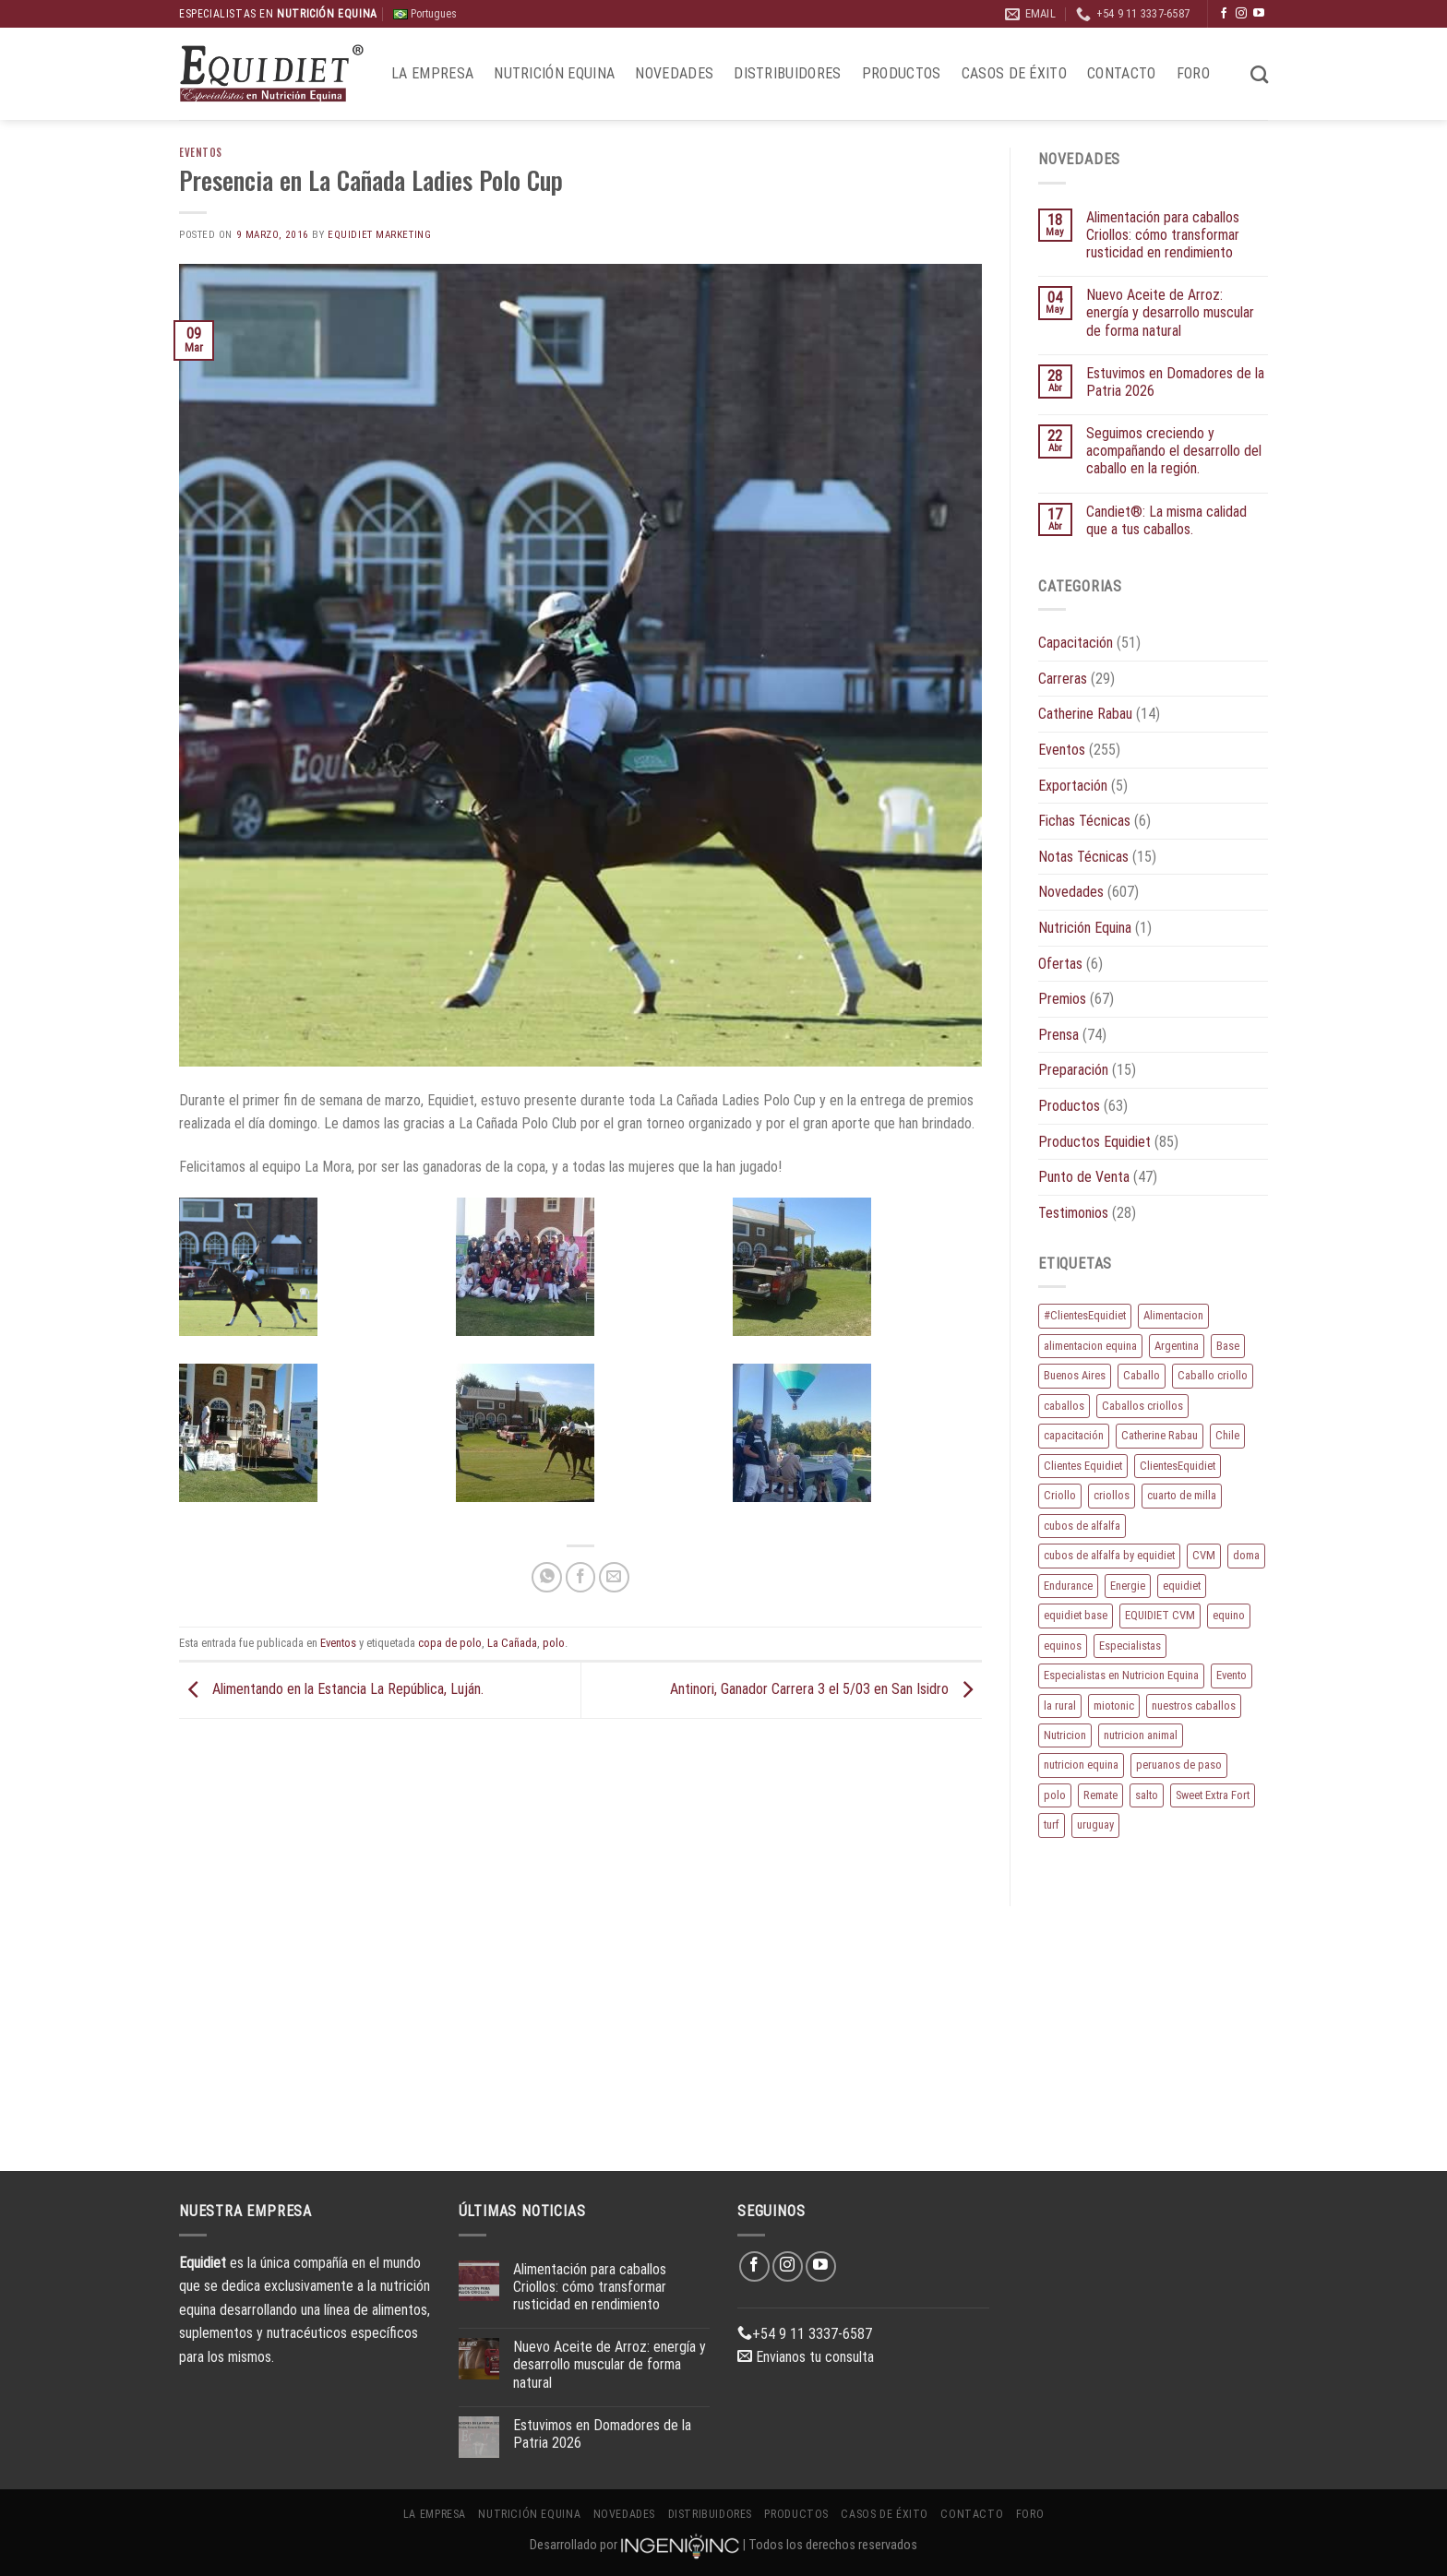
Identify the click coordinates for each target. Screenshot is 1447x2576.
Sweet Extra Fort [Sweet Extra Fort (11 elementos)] (1213, 1795)
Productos (901, 73)
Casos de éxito (1014, 73)
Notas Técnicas (1083, 856)
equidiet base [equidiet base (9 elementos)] (1075, 1615)
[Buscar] (1259, 74)
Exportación (1072, 785)
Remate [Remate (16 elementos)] (1100, 1795)
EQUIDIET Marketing (379, 235)
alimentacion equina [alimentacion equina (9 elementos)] (1090, 1346)
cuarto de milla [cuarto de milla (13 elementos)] (1181, 1495)
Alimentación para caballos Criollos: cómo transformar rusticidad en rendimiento (1162, 235)
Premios (1062, 999)
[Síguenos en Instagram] (1241, 13)
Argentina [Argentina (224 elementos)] (1176, 1346)
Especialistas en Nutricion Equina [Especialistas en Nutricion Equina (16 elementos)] (1121, 1675)
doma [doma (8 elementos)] (1246, 1555)
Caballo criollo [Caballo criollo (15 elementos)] (1213, 1375)
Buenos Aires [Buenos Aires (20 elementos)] (1075, 1375)
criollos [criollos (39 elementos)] (1112, 1495)
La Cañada (512, 1643)
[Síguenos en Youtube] (1258, 13)
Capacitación (1075, 642)
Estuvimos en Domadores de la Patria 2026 (1175, 382)
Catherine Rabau (1085, 713)
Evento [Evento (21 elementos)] (1231, 1675)
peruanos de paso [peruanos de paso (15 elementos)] (1179, 1764)
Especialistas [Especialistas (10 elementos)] (1130, 1645)
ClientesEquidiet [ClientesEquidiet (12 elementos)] (1177, 1466)
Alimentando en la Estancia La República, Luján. (331, 1689)
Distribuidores (787, 73)
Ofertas (1060, 963)
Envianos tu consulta (805, 2357)
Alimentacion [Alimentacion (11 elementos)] (1173, 1315)
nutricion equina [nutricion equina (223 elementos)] (1081, 1764)
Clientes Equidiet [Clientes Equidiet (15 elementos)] (1083, 1466)
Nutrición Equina (554, 73)
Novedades (674, 73)
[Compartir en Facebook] (581, 1577)
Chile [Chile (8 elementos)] (1227, 1435)
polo (554, 1643)
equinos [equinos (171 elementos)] (1063, 1645)
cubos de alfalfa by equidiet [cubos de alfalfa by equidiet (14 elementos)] (1109, 1555)
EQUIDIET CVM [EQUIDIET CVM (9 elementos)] (1160, 1615)
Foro (1193, 73)
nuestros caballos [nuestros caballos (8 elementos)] (1194, 1705)
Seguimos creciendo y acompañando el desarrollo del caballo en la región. (1174, 450)
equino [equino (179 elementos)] (1229, 1615)
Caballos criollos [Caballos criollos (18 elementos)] (1142, 1406)
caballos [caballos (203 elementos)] (1064, 1406)
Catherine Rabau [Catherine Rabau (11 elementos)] (1159, 1435)
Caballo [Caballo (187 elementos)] (1141, 1375)
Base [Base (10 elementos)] (1227, 1346)
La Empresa (432, 73)
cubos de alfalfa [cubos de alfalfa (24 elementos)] (1082, 1525)
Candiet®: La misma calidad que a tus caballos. (1166, 520)
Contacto (1121, 73)
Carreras (1062, 678)
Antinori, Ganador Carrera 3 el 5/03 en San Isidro (826, 1689)
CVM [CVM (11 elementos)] (1203, 1555)
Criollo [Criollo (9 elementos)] (1060, 1495)
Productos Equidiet (1094, 1142)
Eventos (200, 152)
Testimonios (1073, 1213)
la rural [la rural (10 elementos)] (1060, 1705)
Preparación (1073, 1070)
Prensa (1058, 1035)
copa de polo (450, 1643)
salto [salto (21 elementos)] (1146, 1795)
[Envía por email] (614, 1577)
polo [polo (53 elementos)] (1055, 1795)
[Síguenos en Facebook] (1223, 13)
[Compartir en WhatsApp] (547, 1577)
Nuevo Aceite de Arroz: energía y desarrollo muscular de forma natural (1170, 312)
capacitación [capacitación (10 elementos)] (1074, 1435)
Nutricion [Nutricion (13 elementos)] (1065, 1735)
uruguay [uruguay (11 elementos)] (1095, 1824)
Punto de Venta (1084, 1177)
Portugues (425, 13)
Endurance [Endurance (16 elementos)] (1068, 1585)
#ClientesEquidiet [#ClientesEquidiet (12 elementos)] (1085, 1315)
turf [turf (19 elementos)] (1051, 1824)
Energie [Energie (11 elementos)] (1127, 1585)
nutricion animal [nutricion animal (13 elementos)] (1141, 1735)
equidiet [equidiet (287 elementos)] (1182, 1585)
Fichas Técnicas (1084, 820)
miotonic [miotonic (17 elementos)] (1114, 1705)
